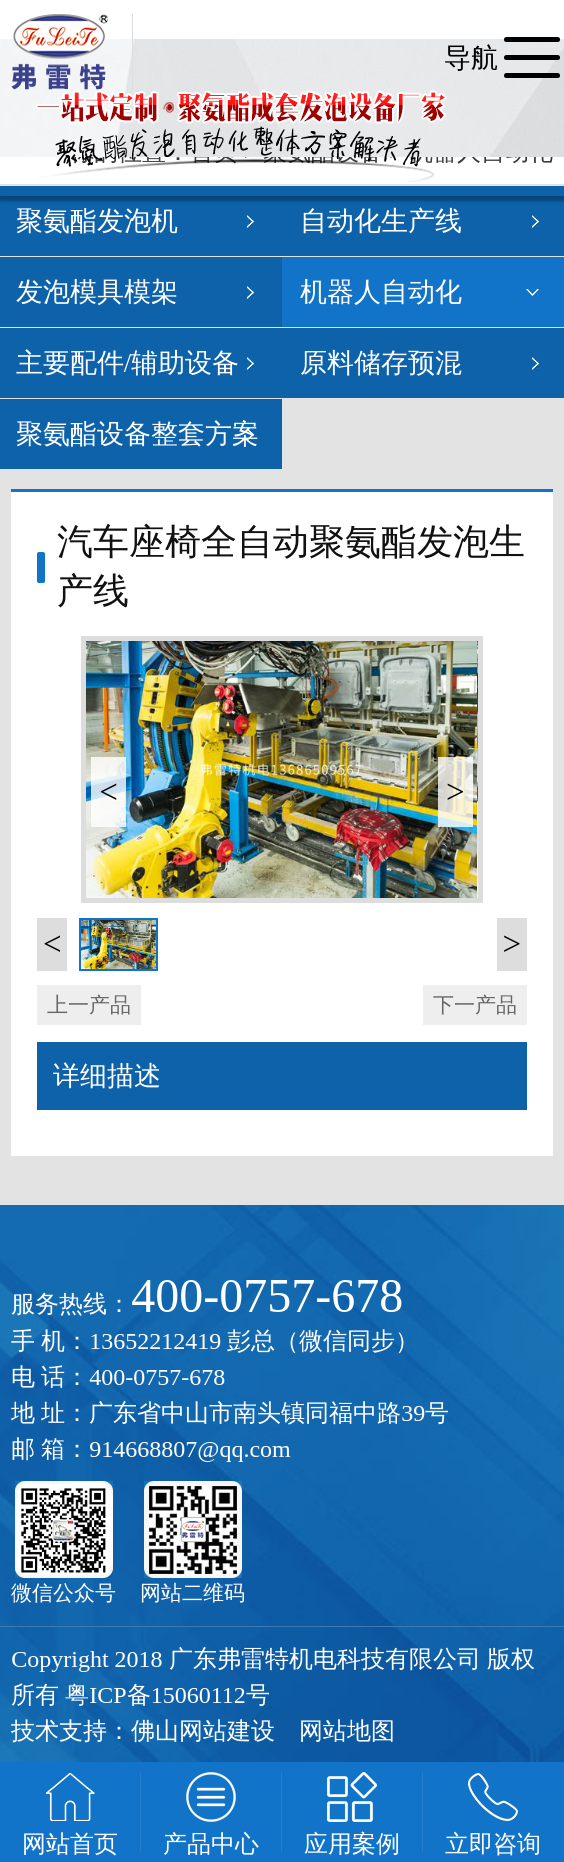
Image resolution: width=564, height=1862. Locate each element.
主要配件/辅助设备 (128, 363)
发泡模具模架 (97, 292)
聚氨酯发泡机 (97, 221)
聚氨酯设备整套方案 (137, 434)
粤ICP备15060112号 (167, 1695)
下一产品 (475, 1005)
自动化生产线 (381, 221)
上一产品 (89, 1005)
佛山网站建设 (203, 1731)
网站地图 (347, 1731)
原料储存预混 (381, 363)
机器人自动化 (381, 292)
